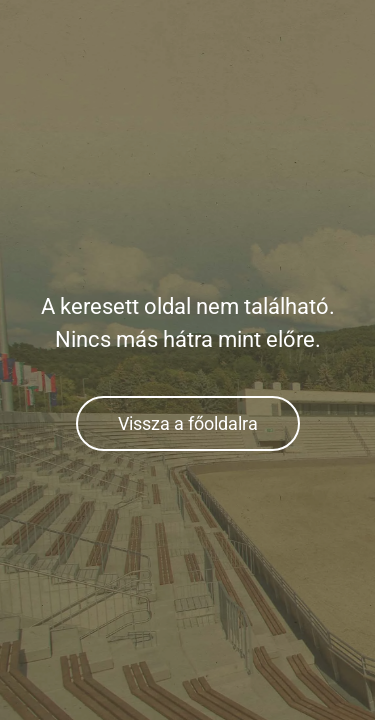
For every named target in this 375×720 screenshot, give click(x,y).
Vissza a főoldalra (188, 423)
